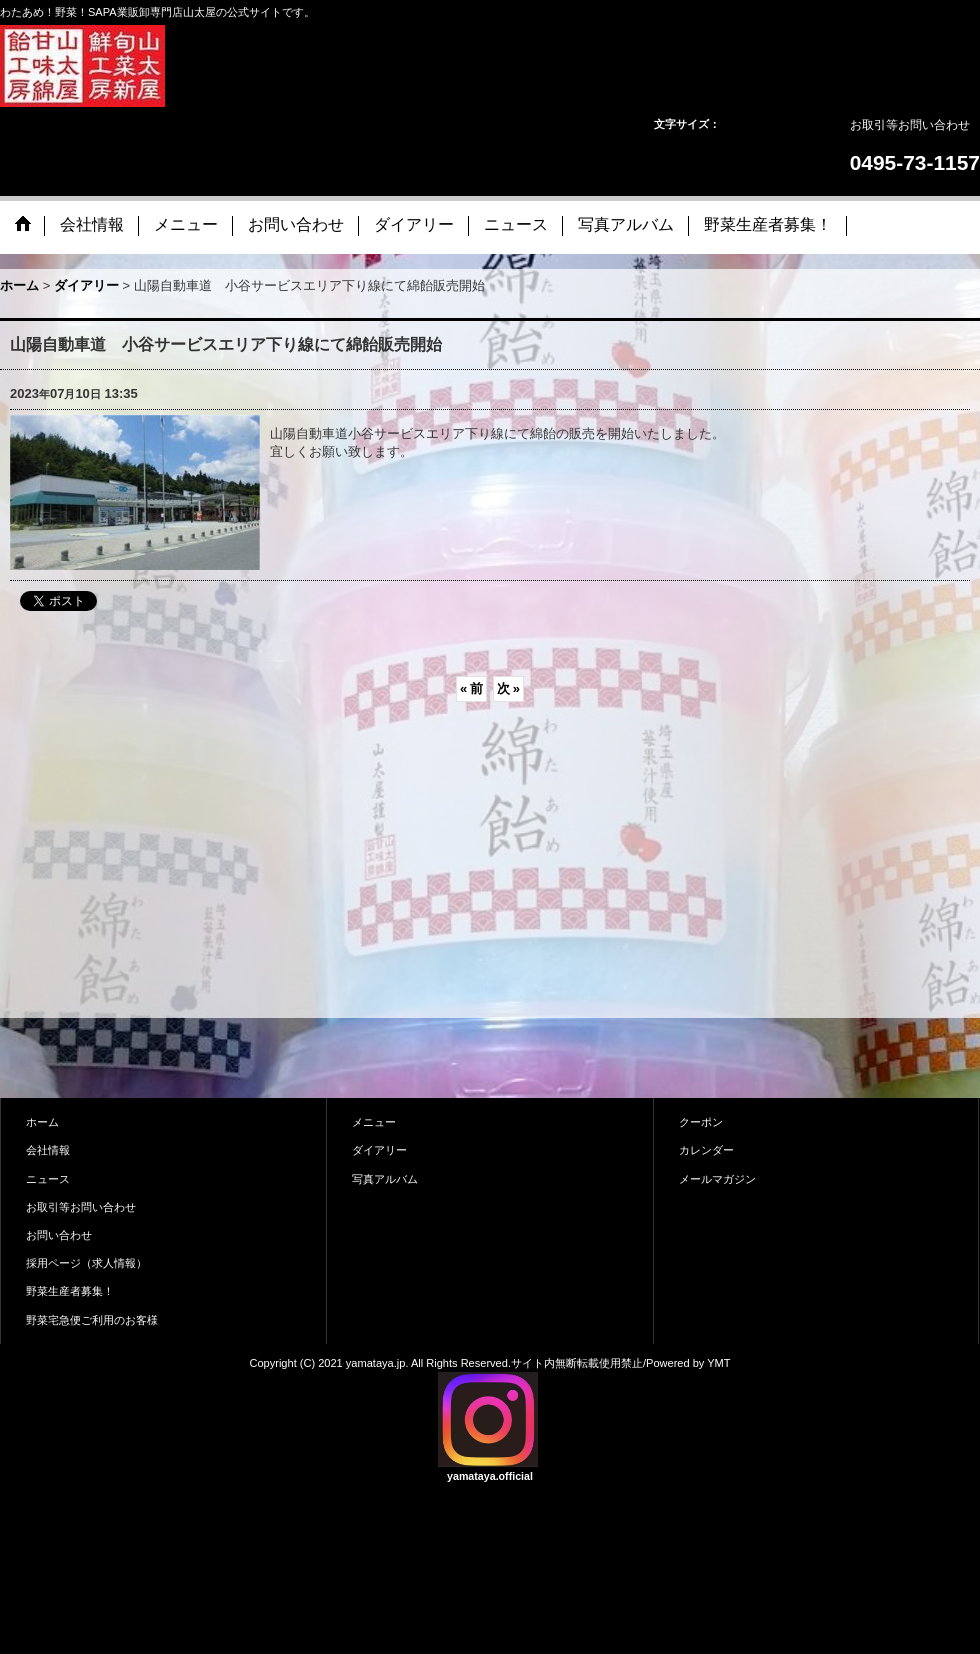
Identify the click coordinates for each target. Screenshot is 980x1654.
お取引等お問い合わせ (910, 125)
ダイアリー (379, 1150)
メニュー (374, 1122)
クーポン (701, 1122)
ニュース (48, 1179)
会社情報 (48, 1150)
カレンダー (706, 1150)
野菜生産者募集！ (70, 1291)
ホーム (42, 1122)
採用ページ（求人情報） (86, 1263)
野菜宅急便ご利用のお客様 (92, 1320)
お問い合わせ (59, 1235)
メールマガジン (717, 1179)
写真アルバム (385, 1179)
